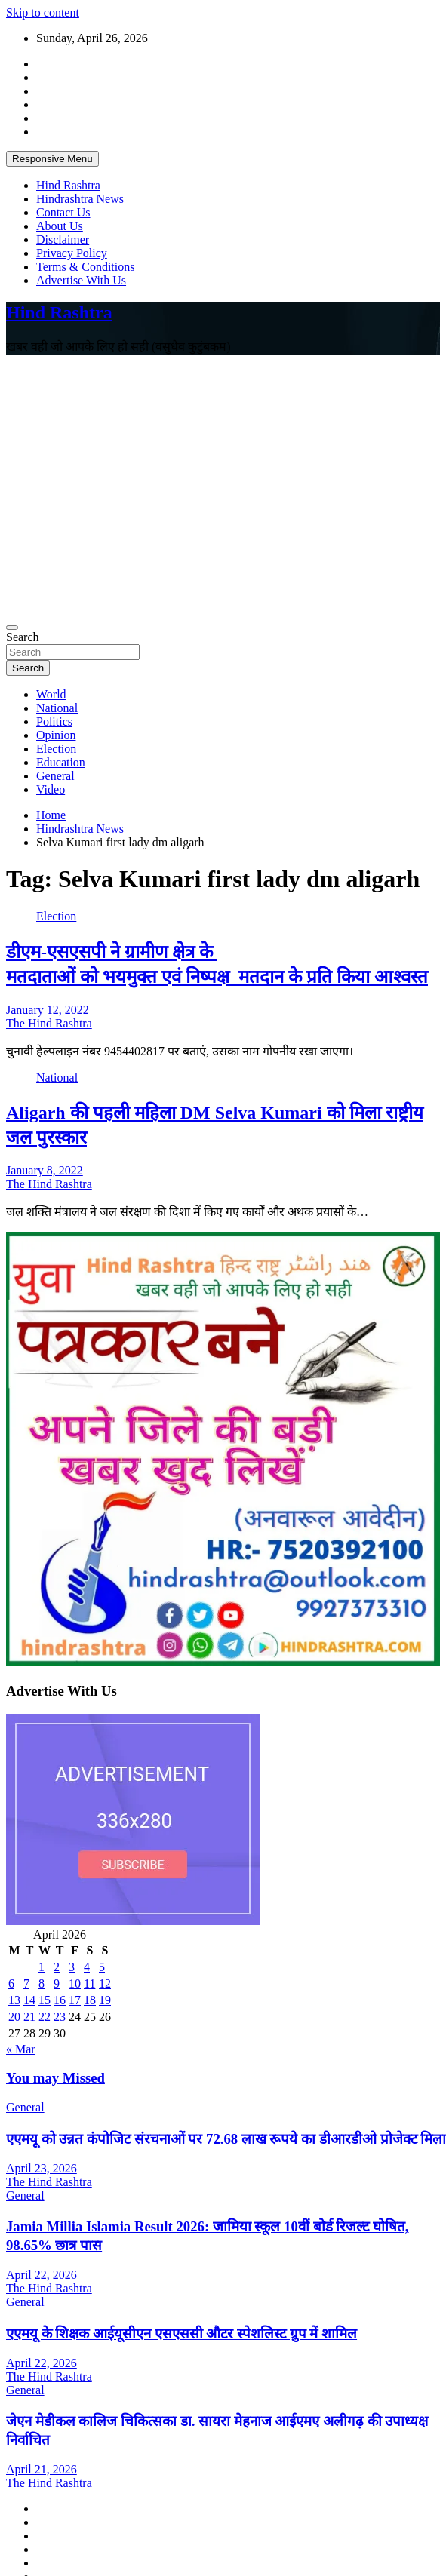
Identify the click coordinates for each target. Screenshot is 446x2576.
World (51, 694)
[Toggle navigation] (12, 627)
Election (56, 748)
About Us (59, 226)
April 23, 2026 (41, 2168)
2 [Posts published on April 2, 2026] (57, 1966)
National (57, 708)
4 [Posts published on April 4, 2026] (87, 1966)
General (55, 775)
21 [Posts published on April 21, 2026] (29, 2016)
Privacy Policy (71, 253)
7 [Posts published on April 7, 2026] (26, 1983)
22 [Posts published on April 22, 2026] (44, 2016)
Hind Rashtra (68, 185)
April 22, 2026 (41, 2274)
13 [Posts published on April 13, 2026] (14, 2000)
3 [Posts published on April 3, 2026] (72, 1966)
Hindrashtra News (80, 198)
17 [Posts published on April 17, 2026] (75, 2000)
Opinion (55, 735)
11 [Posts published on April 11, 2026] (89, 1983)
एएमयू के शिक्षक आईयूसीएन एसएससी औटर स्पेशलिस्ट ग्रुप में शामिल (181, 2333)
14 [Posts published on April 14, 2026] (29, 2000)
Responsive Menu (52, 158)
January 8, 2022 (44, 1170)
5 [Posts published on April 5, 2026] (102, 1966)
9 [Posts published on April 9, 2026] (57, 1983)
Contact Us (63, 212)
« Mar (20, 2049)
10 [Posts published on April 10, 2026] (75, 1983)
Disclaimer (62, 239)
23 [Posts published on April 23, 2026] (60, 2016)
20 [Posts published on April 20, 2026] (14, 2016)
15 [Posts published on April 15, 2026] (44, 2000)
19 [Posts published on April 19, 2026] (105, 2000)
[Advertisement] (141, 488)
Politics (54, 721)
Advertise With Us (81, 280)
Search (22, 637)
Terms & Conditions (85, 266)
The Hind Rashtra (49, 1023)
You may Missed (55, 2078)
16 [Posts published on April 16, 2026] (60, 2000)
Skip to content (42, 12)
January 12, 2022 (47, 1009)
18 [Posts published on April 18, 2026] (90, 2000)
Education (60, 762)
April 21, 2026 (41, 2469)
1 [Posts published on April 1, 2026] (41, 1966)
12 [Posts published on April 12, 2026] (105, 1983)
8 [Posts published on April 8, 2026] (41, 1983)
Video (50, 789)
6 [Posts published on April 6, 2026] (11, 1983)
